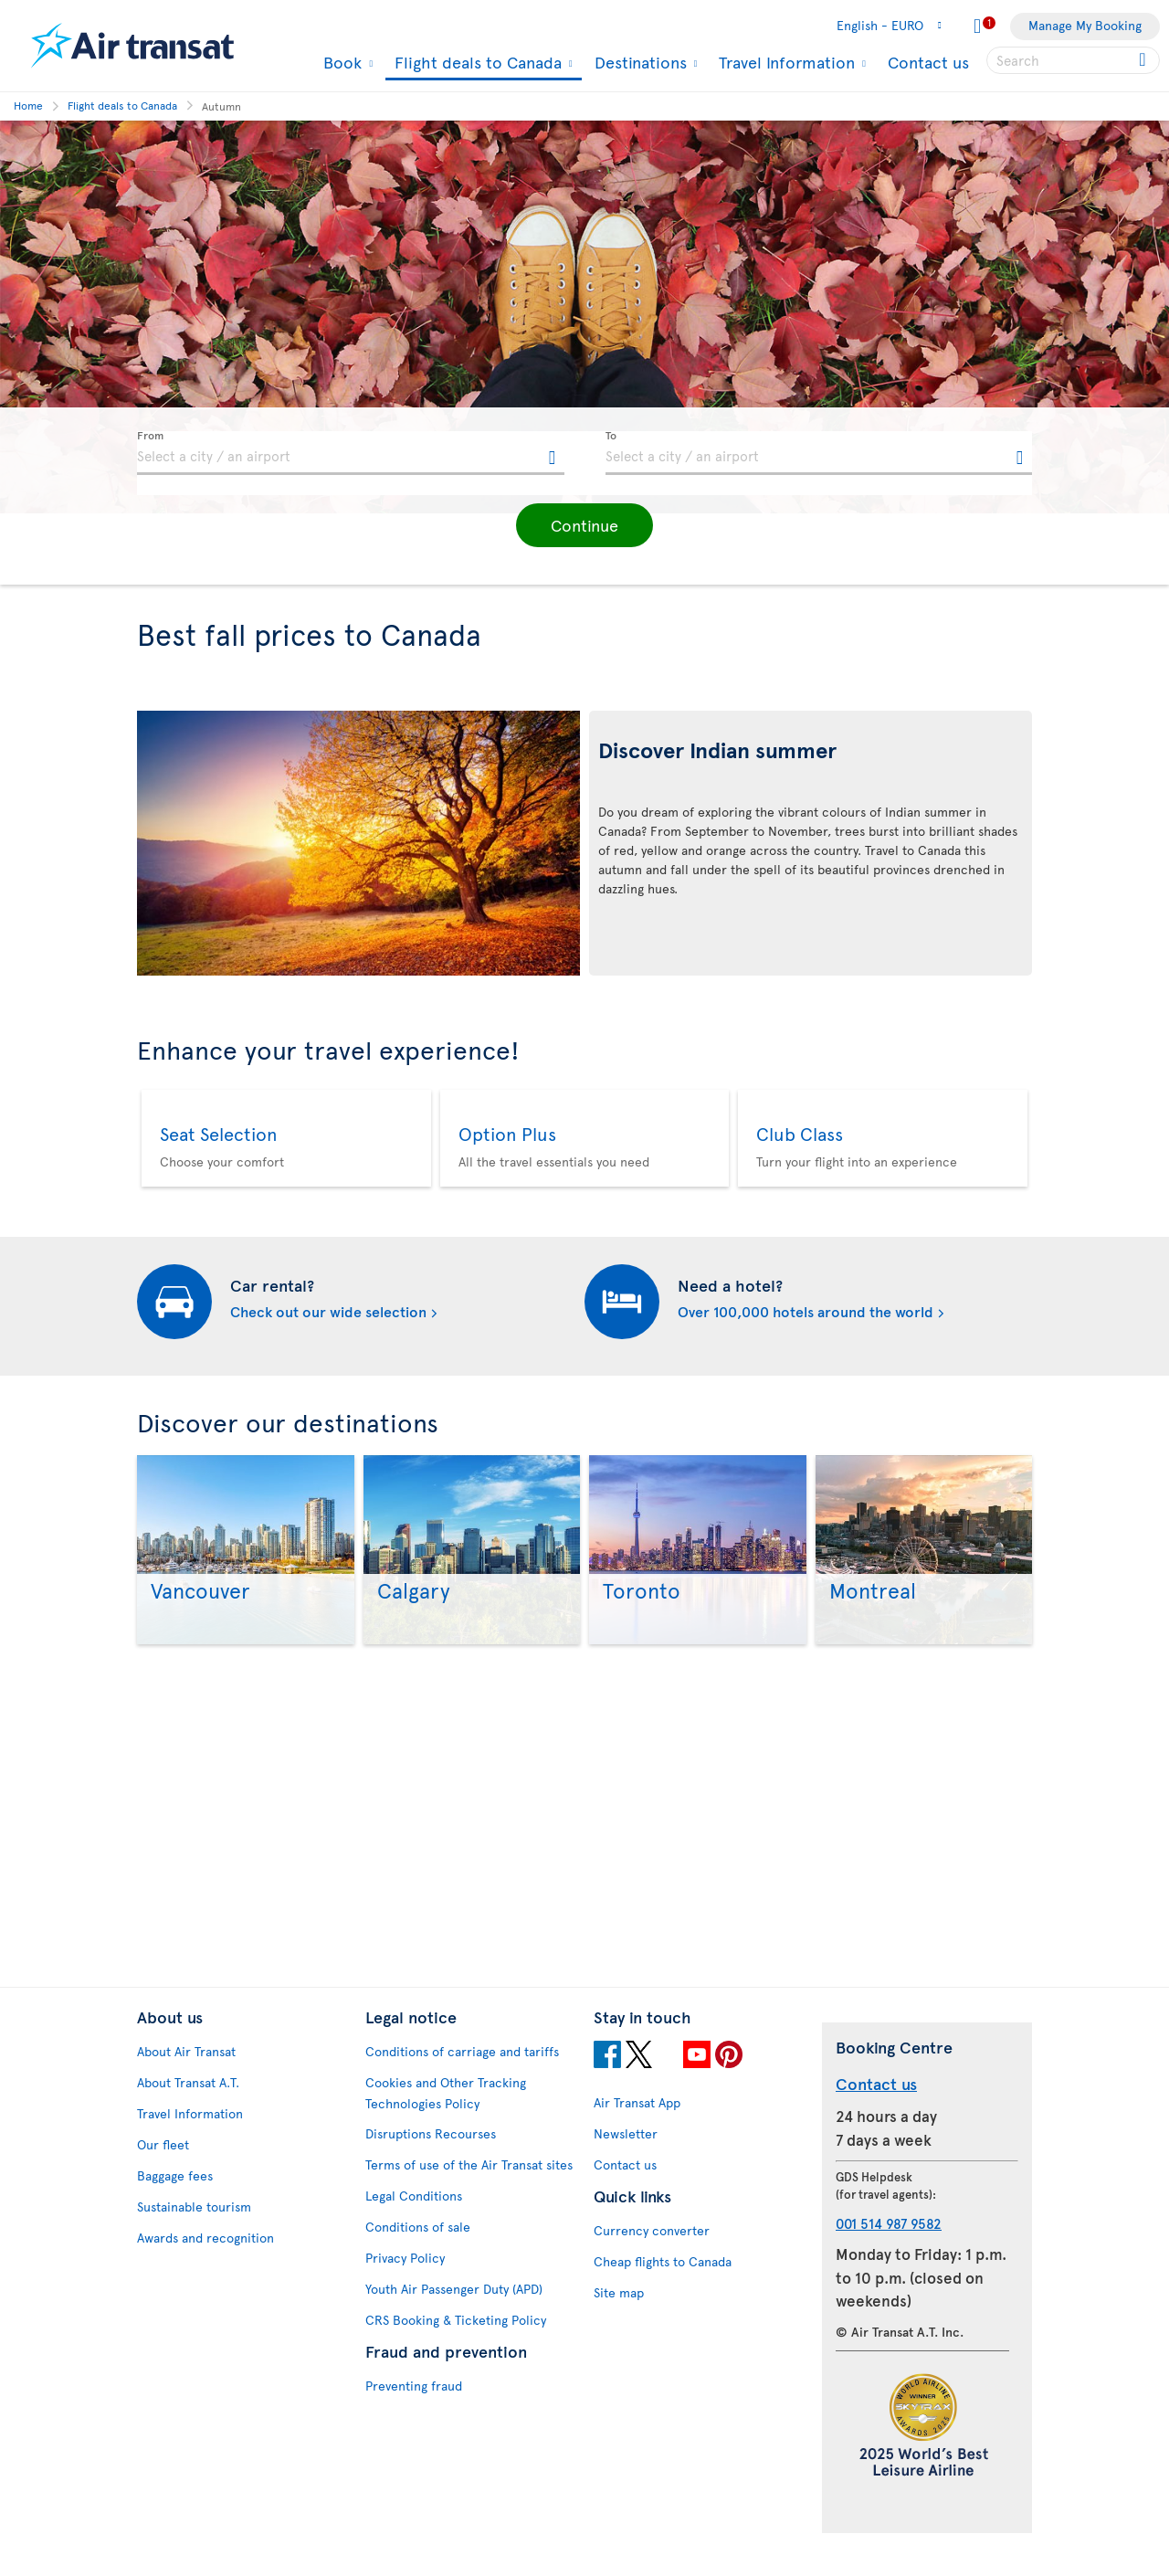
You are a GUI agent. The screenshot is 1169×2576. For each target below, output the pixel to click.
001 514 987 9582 (889, 2247)
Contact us (928, 61)
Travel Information (784, 62)
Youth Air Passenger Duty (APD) (453, 2314)
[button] (584, 525)
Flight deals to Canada (475, 63)
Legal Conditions (413, 2221)
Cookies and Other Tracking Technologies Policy (445, 2118)
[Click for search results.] (1144, 60)
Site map (619, 2318)
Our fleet (163, 2170)
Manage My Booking (1085, 25)
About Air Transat (186, 2076)
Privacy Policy (405, 2283)
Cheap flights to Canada (663, 2287)
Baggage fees (175, 2201)
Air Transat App (637, 2128)
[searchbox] (1073, 60)
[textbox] (350, 453)
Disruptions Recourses (430, 2159)
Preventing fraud (413, 2411)
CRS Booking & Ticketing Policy (455, 2345)
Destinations (638, 62)
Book (340, 62)
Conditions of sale (417, 2252)
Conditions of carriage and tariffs (462, 2076)
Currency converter (652, 2256)
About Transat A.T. (188, 2108)
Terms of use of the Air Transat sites (469, 2190)
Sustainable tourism (194, 2232)
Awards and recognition (205, 2263)
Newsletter (626, 2159)
